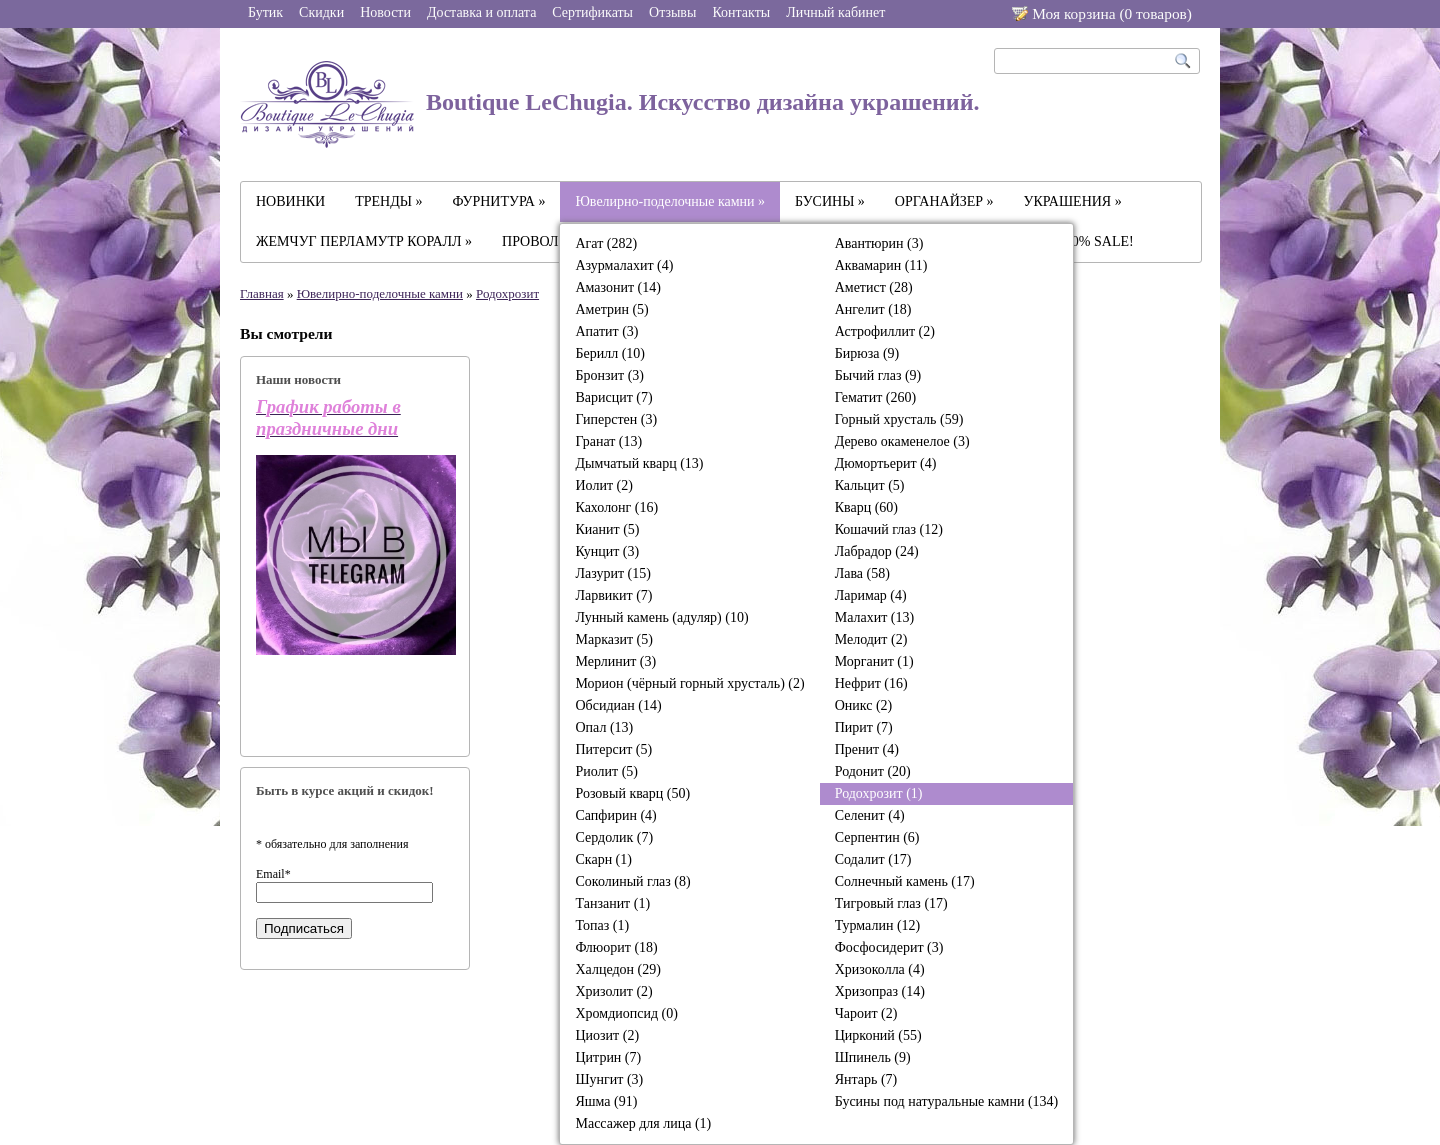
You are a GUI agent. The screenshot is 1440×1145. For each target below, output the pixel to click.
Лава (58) (862, 573)
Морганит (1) (874, 661)
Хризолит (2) (613, 991)
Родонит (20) (873, 771)
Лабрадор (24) (877, 551)
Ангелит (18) (873, 309)
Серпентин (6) (877, 837)
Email (273, 874)
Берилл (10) (610, 353)
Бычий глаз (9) (878, 375)
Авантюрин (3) (879, 243)
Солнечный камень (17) (905, 881)
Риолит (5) (606, 771)
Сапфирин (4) (615, 815)
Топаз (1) (602, 925)
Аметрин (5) (611, 309)
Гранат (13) (608, 441)
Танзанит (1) (612, 903)
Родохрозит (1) (879, 793)
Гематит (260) (875, 397)
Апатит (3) (606, 331)
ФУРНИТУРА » (499, 201)
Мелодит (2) (871, 639)
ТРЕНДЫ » (388, 201)
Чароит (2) (866, 1013)
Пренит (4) (867, 749)
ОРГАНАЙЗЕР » (944, 201)
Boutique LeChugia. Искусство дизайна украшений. (610, 104)
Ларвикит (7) (613, 595)
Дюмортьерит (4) (886, 463)
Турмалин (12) (878, 925)
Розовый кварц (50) (632, 793)
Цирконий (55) (878, 1035)
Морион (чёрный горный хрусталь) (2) (689, 683)
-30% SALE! (1097, 241)
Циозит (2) (607, 1035)
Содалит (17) (873, 859)
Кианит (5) (607, 529)
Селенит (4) (870, 815)
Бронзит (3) (609, 375)
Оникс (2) (864, 705)
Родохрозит (507, 293)
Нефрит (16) (871, 683)
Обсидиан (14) (618, 705)
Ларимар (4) (871, 595)
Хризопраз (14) (880, 991)
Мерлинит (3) (615, 661)
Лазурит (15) (612, 573)
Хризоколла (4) (880, 969)
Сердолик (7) (614, 837)
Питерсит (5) (613, 749)
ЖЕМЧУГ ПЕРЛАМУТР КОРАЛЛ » (364, 241)
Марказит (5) (613, 639)
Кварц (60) (866, 507)
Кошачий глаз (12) (889, 529)
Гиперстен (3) (616, 419)
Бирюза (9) (867, 353)
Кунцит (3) (607, 551)
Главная (262, 293)
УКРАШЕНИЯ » (1073, 201)
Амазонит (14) (617, 287)
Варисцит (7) (613, 397)
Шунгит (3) (609, 1079)
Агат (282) (606, 243)
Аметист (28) (874, 287)
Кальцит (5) (870, 485)
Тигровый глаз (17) (891, 903)
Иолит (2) (603, 485)
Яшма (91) (606, 1101)
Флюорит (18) (616, 947)
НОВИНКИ (290, 201)
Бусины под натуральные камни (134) (947, 1101)
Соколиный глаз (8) (632, 881)
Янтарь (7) (866, 1079)
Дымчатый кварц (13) (639, 463)
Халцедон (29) (617, 969)
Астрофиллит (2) (885, 331)
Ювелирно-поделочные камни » (670, 201)
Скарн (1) (603, 859)
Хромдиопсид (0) (626, 1013)
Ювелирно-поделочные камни (380, 293)
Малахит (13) (874, 617)
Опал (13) (604, 727)
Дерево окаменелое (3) (902, 441)
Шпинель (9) (873, 1057)
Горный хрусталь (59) (899, 419)
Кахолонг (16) (616, 507)
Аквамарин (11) (881, 265)
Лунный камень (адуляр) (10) (661, 617)
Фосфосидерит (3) (889, 947)
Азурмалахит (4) (624, 265)
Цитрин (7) (608, 1057)
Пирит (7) (864, 727)
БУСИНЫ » (830, 201)
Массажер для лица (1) (643, 1123)
